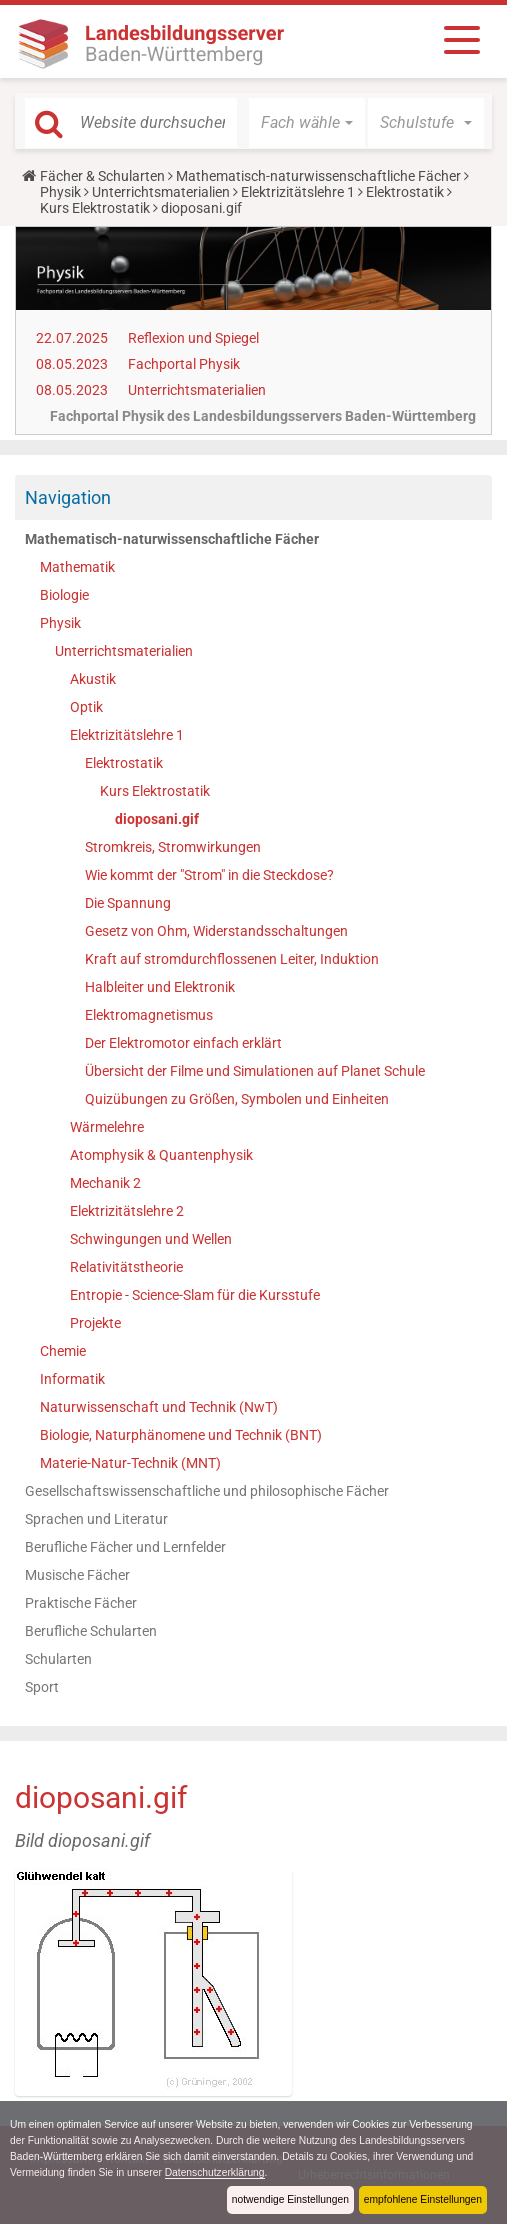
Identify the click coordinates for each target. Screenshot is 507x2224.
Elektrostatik (405, 192)
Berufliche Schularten (91, 1631)
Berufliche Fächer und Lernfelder (125, 1547)
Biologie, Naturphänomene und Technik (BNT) (181, 1435)
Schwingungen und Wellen (151, 1239)
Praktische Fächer (81, 1603)
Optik (86, 707)
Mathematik (77, 567)
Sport (42, 1687)
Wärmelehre (107, 1127)
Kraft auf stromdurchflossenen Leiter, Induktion (232, 959)
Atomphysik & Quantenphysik (161, 1155)
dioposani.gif (157, 819)
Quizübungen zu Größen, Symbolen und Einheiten (237, 1099)
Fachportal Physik (184, 364)
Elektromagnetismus (149, 1015)
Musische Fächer (77, 1575)
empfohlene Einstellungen (420, 2199)
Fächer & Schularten (102, 176)
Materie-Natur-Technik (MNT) (130, 1463)
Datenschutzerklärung (378, 2172)
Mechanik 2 (105, 1183)
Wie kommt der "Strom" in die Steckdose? (209, 875)
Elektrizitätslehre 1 (298, 192)
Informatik (72, 1379)
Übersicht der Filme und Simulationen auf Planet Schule (255, 1071)
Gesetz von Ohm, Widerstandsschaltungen (216, 931)
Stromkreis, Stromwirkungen (173, 847)
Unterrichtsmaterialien (161, 192)
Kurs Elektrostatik (95, 208)
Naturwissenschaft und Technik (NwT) (159, 1407)
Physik (60, 192)
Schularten (58, 1659)
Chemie (63, 1351)
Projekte (95, 1323)
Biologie (64, 595)
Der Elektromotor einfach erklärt (183, 1043)
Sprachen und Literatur (96, 1519)
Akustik (93, 679)
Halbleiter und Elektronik (160, 987)
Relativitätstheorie (126, 1267)
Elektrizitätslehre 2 (127, 1211)
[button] (307, 123)
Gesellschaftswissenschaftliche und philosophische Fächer (207, 1491)
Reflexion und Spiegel (193, 338)
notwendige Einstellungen (281, 2199)
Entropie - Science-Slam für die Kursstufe (195, 1295)
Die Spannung (128, 903)
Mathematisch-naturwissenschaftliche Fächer (318, 176)
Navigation (68, 497)
